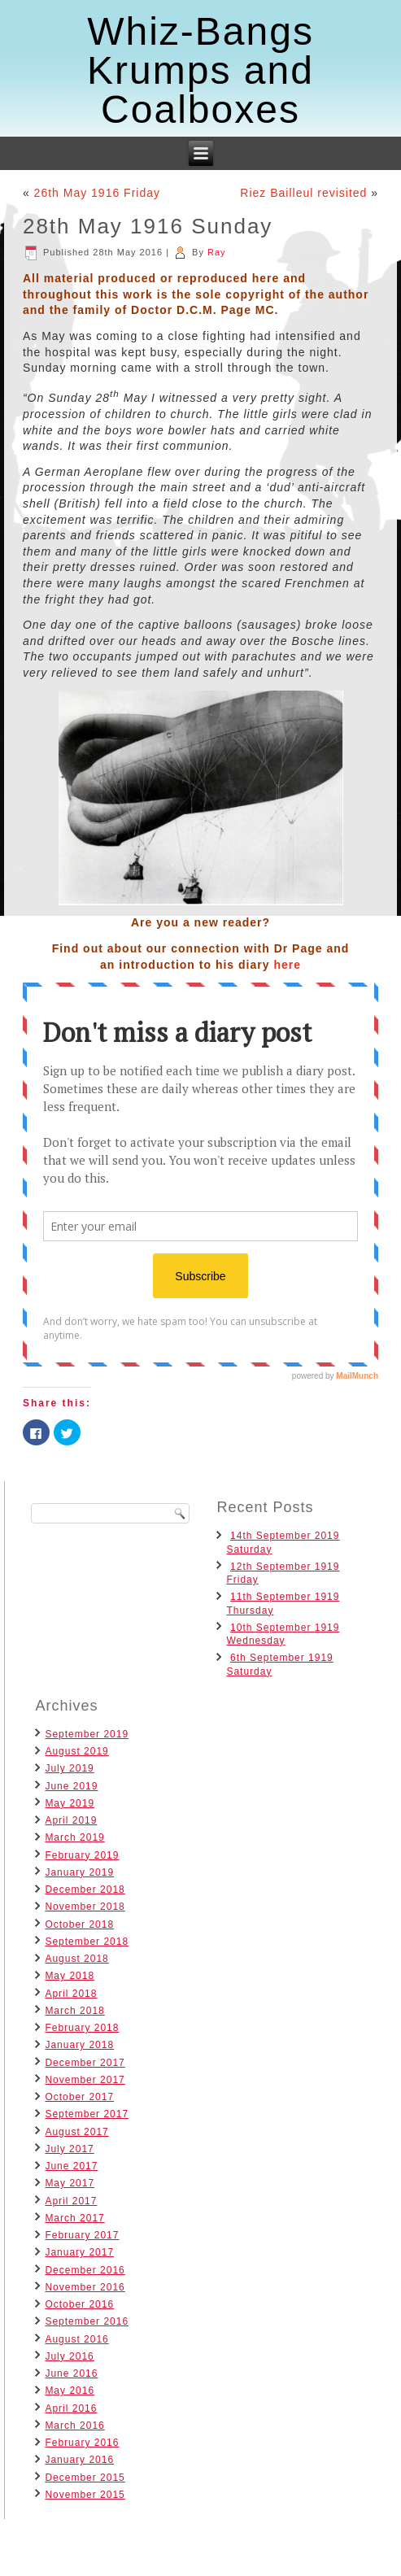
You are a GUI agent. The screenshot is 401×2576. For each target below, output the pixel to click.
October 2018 (79, 1924)
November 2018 (84, 1906)
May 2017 (69, 2183)
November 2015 (84, 2494)
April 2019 (71, 1820)
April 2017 (71, 2201)
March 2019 (74, 1837)
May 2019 (69, 1803)
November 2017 (84, 2080)
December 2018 (84, 1889)
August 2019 (76, 1751)
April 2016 (71, 2408)
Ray (216, 252)
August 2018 (76, 1958)
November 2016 (84, 2287)
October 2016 (79, 2304)
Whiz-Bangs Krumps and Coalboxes (200, 70)
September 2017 (87, 2114)
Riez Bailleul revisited (303, 192)
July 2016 (69, 2356)
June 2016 (71, 2373)
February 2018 (82, 2027)
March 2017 (74, 2218)
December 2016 (84, 2270)
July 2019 (69, 1768)
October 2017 (79, 2097)
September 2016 (87, 2321)
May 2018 (69, 1975)
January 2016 (79, 2459)
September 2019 (87, 1734)
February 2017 (82, 2235)
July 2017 (69, 2149)
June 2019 (71, 1786)
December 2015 (84, 2477)
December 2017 (84, 2062)
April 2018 (71, 1993)
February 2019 (82, 1855)
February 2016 (82, 2442)
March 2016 (74, 2425)
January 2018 (79, 2045)
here (287, 964)
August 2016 (76, 2339)
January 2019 (79, 1872)
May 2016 (69, 2390)
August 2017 (76, 2132)
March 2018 (74, 2010)
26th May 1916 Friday (97, 192)
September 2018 (87, 1941)
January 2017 (79, 2252)
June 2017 (71, 2166)
